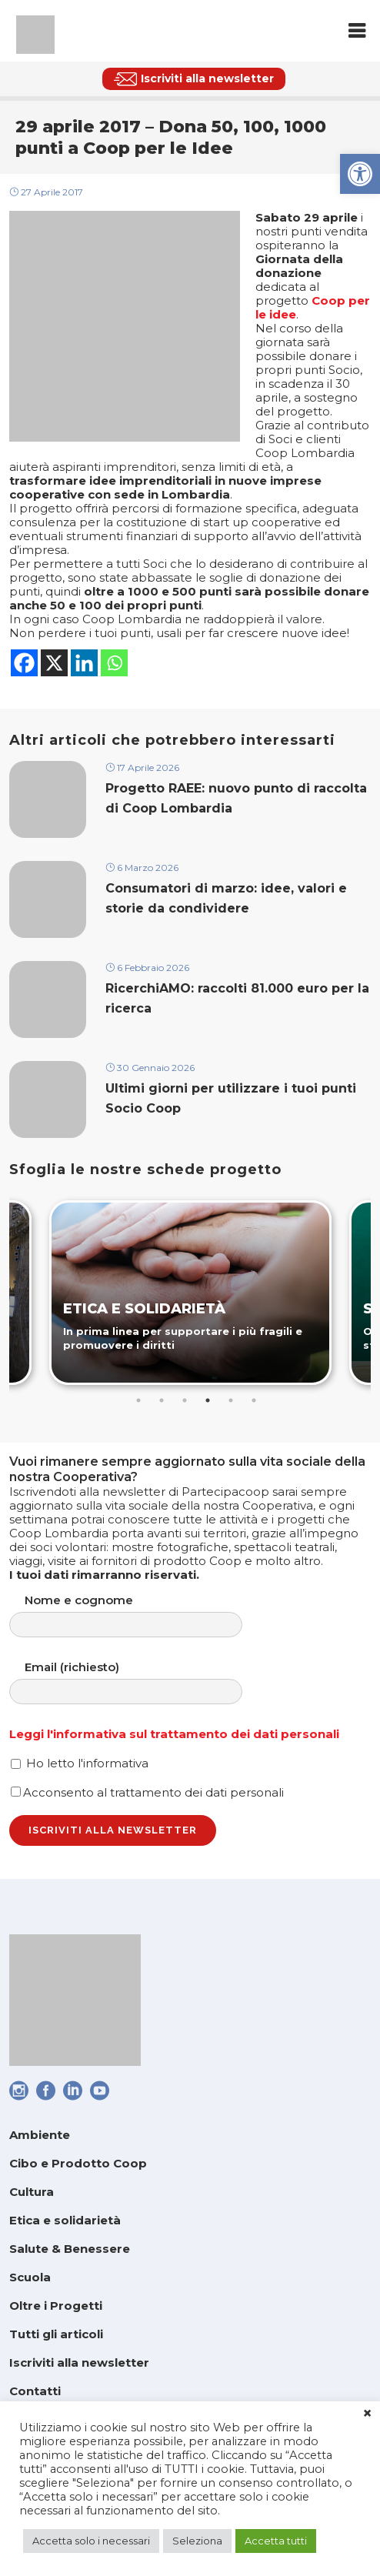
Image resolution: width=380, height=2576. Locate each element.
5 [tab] (230, 1400)
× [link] (367, 2413)
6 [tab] (254, 1400)
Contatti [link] (35, 2391)
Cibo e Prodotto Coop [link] (78, 2163)
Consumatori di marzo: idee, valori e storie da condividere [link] (226, 898)
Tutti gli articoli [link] (56, 2334)
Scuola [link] (30, 2277)
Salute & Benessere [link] (69, 2248)
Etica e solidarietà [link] (65, 2220)
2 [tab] (161, 1400)
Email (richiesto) (141, 1682)
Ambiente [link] (39, 2134)
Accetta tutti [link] (276, 2540)
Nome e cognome (141, 1615)
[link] (360, 174)
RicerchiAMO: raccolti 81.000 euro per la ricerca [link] (237, 998)
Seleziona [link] (197, 2540)
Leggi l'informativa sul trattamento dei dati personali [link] (174, 1734)
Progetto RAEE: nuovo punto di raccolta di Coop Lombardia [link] (236, 798)
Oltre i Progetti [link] (55, 2305)
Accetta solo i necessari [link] (91, 2540)
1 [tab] (138, 1400)
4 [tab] (207, 1400)
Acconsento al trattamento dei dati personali (147, 1792)
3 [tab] (184, 1400)
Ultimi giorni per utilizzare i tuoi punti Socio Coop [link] (230, 1098)
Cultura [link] (31, 2191)
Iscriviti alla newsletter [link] (79, 2362)
